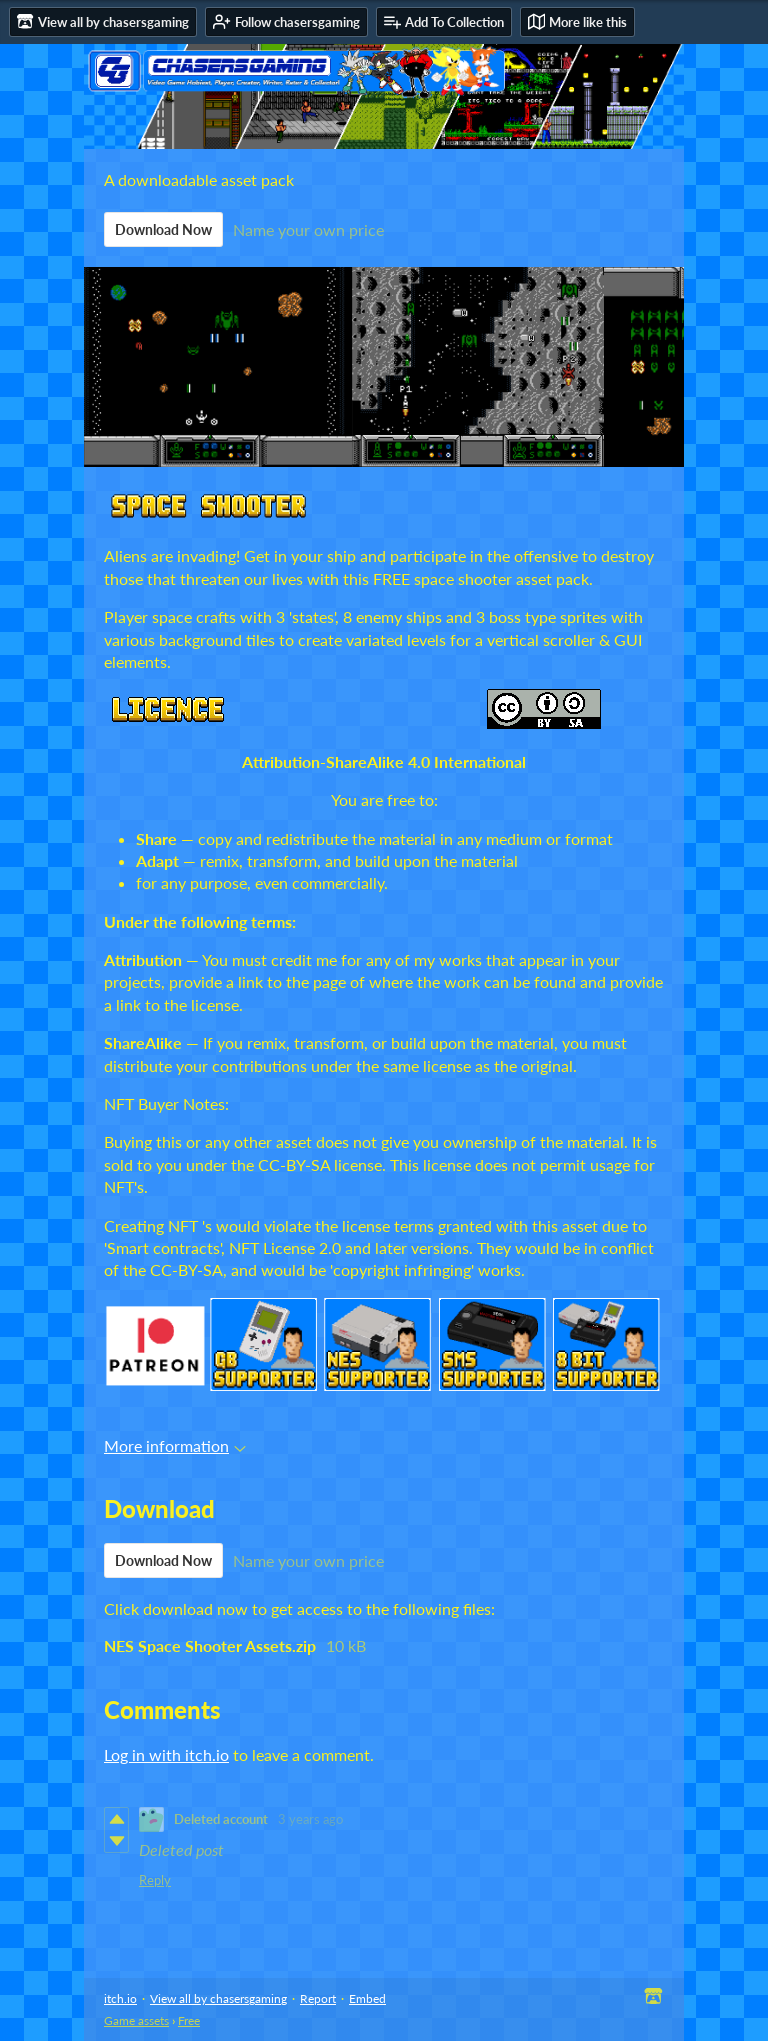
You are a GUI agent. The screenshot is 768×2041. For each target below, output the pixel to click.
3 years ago (310, 1819)
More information (175, 1445)
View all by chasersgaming (218, 1998)
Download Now (163, 229)
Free (189, 2020)
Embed (367, 1998)
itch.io (120, 1998)
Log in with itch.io (166, 1754)
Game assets (136, 2020)
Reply (155, 1880)
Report (318, 1998)
